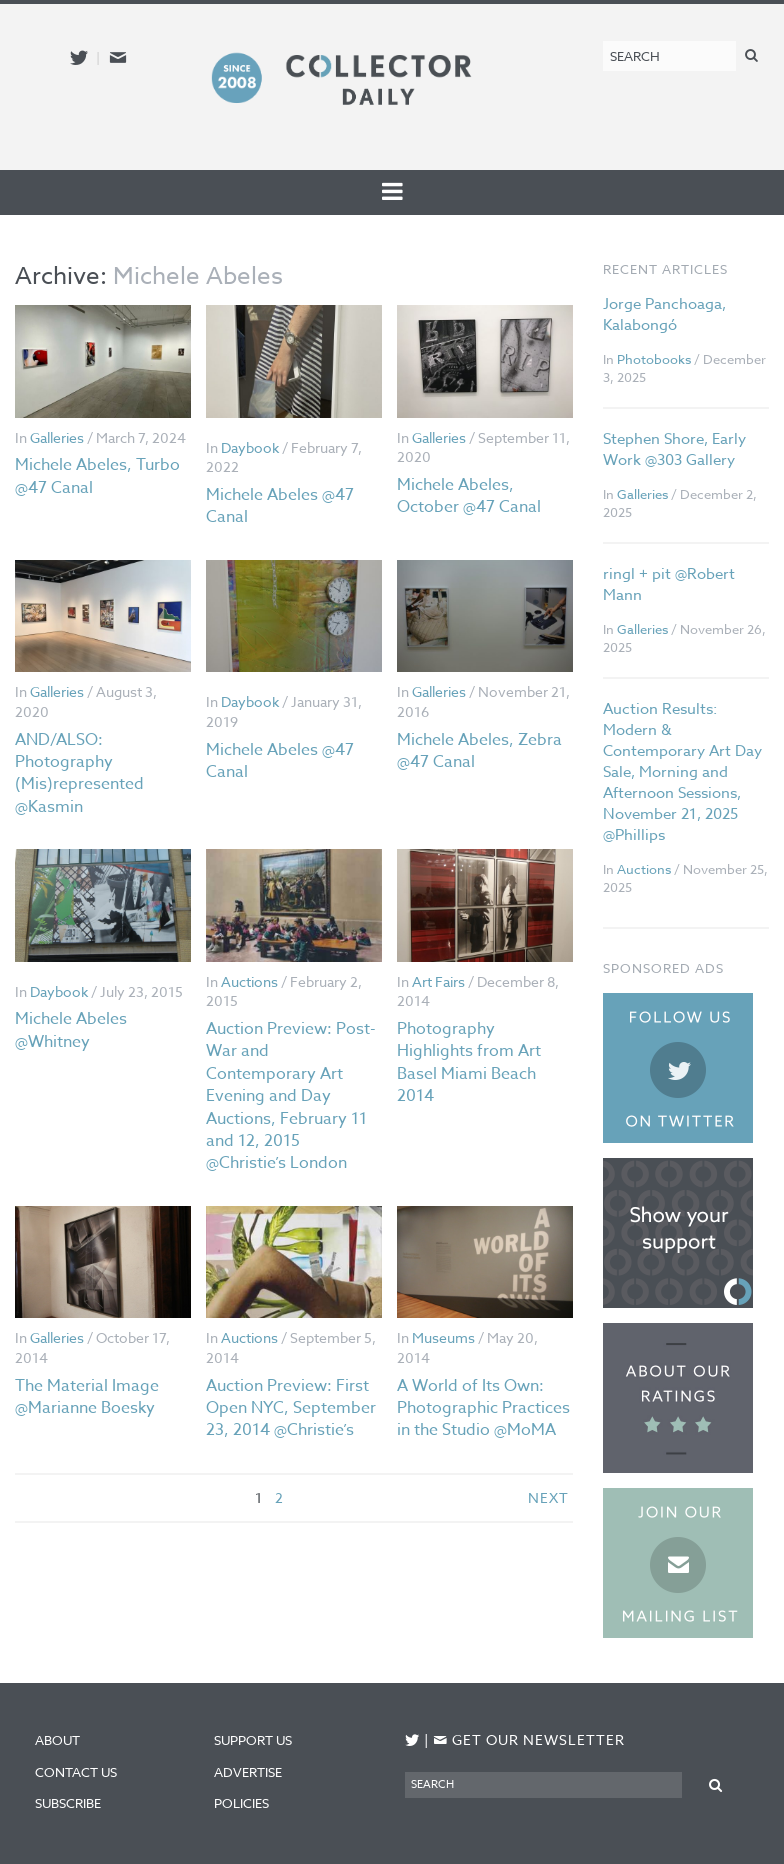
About (57, 1740)
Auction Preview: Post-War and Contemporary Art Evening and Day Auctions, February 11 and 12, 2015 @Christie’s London (291, 1096)
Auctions (249, 981)
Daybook (250, 447)
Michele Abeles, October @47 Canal (469, 496)
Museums (443, 1337)
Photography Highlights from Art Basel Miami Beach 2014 (469, 1062)
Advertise (248, 1772)
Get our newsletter (529, 1739)
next (548, 1497)
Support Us (253, 1740)
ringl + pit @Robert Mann (669, 584)
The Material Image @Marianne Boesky (87, 1397)
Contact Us (76, 1772)
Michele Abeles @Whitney (71, 1030)
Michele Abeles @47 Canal (280, 506)
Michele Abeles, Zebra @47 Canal (479, 751)
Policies (241, 1803)
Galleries (57, 437)
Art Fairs (438, 981)
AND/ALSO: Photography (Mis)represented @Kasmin (79, 773)
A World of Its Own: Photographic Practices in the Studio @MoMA (483, 1408)
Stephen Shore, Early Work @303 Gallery (674, 449)
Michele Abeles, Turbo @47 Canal (97, 476)
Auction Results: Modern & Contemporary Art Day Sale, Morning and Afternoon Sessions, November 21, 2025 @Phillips (682, 772)
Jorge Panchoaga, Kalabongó (664, 314)
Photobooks (654, 359)
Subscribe (68, 1803)
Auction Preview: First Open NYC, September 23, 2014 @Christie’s (291, 1408)
